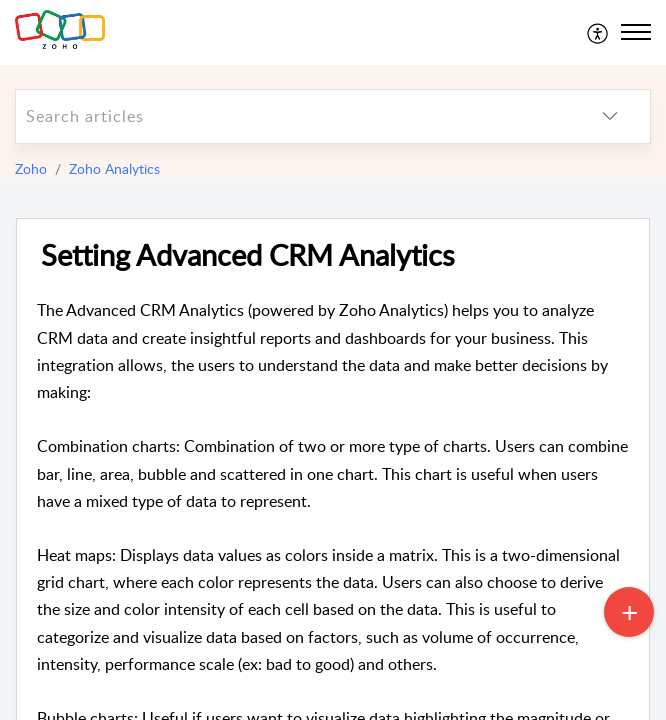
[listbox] (610, 116)
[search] (293, 116)
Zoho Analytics (114, 168)
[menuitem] (598, 32)
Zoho (31, 168)
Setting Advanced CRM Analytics (248, 255)
